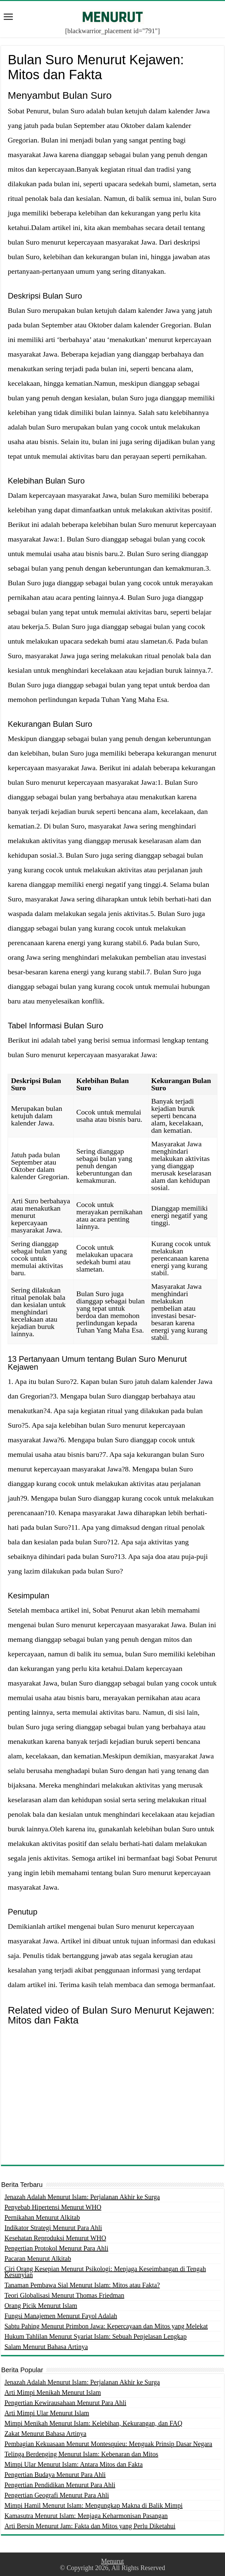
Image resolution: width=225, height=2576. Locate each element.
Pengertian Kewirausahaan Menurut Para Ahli (65, 2402)
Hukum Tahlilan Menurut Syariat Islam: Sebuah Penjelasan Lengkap (95, 2336)
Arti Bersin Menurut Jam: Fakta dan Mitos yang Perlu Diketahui (89, 2526)
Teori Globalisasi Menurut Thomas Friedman (64, 2295)
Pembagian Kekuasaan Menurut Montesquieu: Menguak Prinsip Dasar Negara (108, 2443)
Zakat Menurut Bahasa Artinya (45, 2433)
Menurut (112, 2561)
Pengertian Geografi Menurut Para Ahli (56, 2495)
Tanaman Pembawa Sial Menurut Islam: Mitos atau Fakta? (82, 2285)
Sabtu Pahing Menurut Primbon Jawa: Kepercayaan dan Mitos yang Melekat (106, 2326)
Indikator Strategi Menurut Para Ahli (53, 2227)
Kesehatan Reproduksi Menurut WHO (55, 2238)
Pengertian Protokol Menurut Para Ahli (56, 2248)
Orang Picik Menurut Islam (40, 2305)
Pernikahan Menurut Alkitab (42, 2217)
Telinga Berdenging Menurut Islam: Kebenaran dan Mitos (81, 2454)
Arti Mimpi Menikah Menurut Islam (52, 2392)
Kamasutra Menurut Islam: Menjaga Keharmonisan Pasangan (86, 2515)
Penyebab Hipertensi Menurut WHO (52, 2207)
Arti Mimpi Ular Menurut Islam (46, 2413)
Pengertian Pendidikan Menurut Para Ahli (59, 2485)
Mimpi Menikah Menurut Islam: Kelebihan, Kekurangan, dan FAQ (93, 2423)
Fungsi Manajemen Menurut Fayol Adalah (60, 2315)
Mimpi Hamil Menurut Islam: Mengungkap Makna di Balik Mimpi (93, 2505)
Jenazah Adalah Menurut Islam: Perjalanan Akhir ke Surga (82, 2197)
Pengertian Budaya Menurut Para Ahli (55, 2474)
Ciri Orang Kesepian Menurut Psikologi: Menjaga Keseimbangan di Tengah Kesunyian (105, 2271)
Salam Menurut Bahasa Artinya (46, 2346)
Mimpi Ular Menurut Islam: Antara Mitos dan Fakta (73, 2464)
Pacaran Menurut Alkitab (37, 2258)
